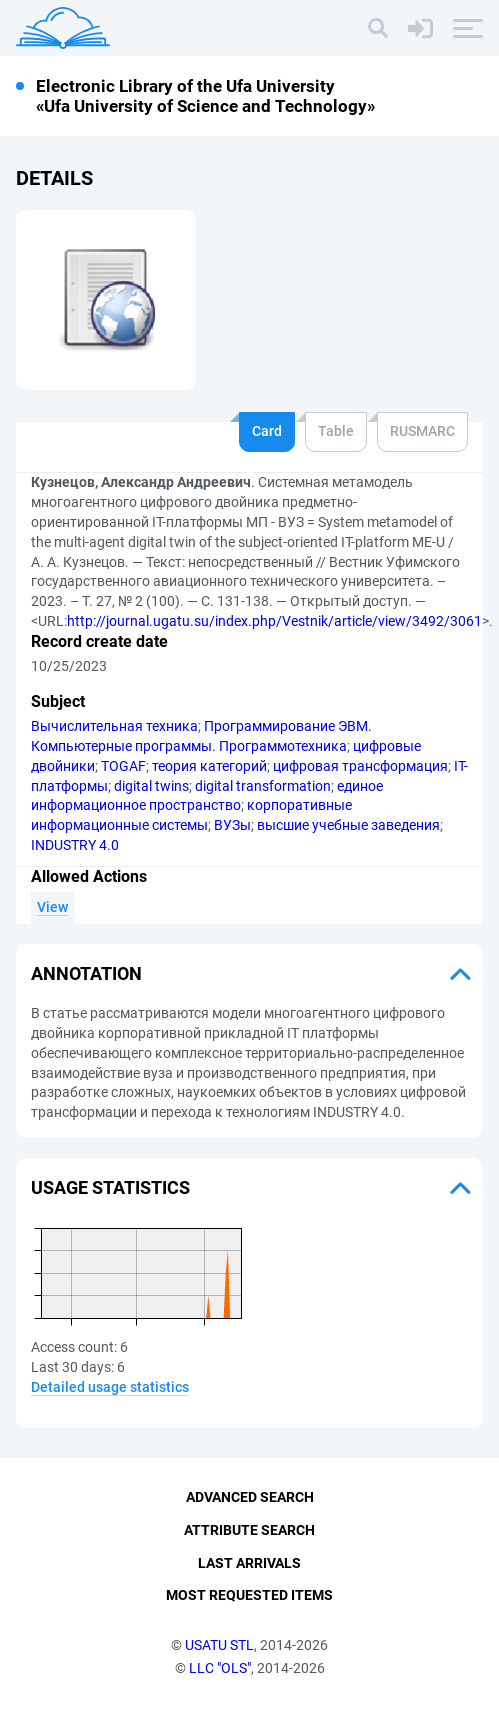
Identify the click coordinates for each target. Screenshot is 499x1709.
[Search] (378, 28)
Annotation (86, 973)
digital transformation (263, 786)
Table (336, 431)
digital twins (151, 786)
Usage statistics (110, 1187)
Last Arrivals (249, 1563)
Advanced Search (250, 1497)
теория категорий (209, 766)
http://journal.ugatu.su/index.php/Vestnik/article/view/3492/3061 (274, 621)
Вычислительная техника (114, 726)
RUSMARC (422, 431)
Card (267, 431)
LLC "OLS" (220, 1668)
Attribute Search (249, 1530)
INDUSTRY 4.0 (75, 845)
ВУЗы (232, 825)
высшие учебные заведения (348, 825)
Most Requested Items (249, 1595)
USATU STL (219, 1645)
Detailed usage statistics (110, 1387)
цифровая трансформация (360, 766)
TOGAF (123, 766)
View (52, 907)
